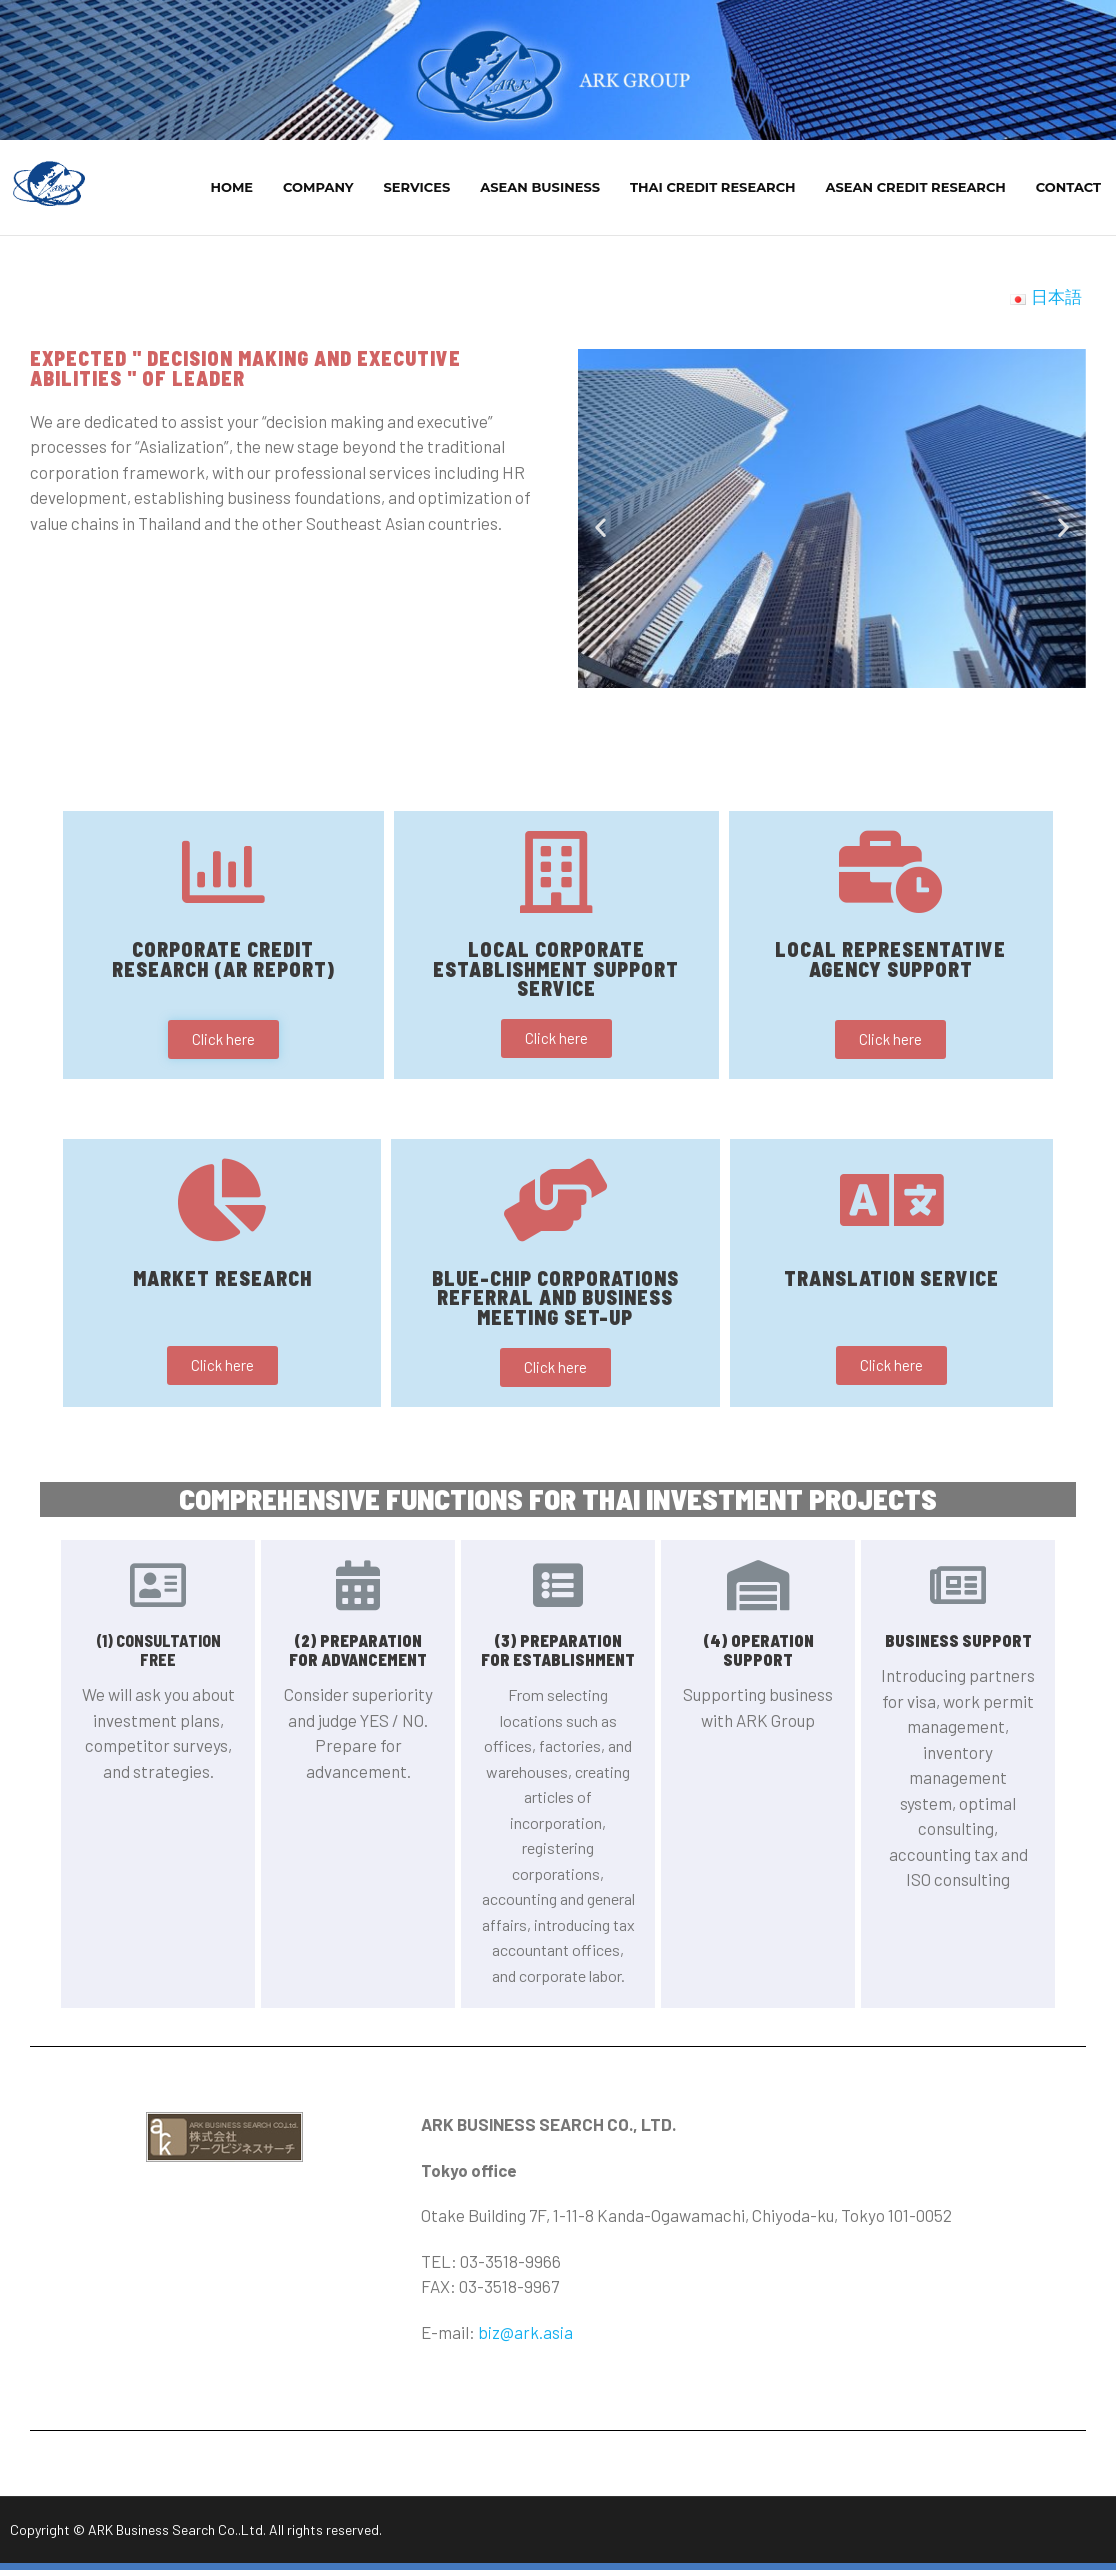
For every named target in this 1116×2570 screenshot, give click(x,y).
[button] (787, 721)
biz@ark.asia (525, 2339)
